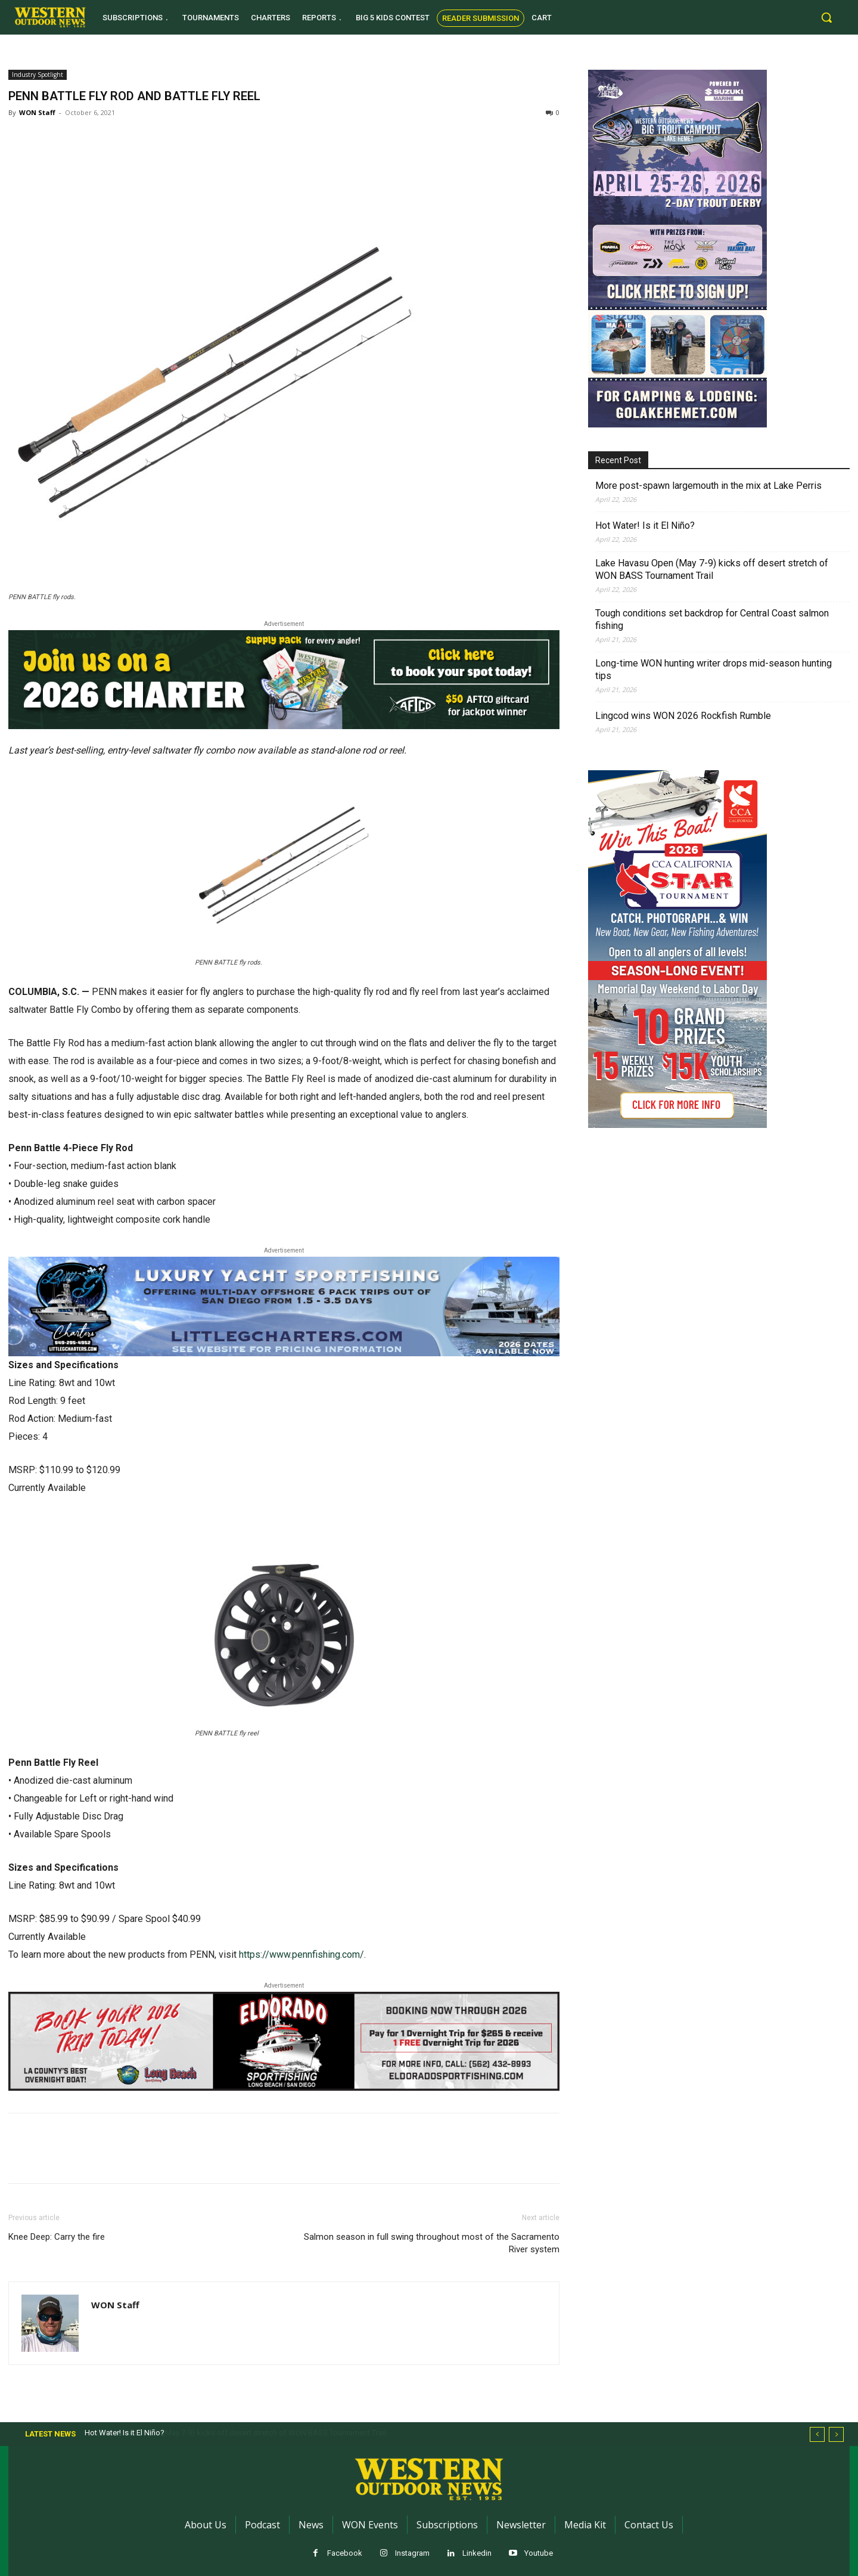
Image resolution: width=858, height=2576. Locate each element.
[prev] (817, 2434)
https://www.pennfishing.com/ (301, 1954)
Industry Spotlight (37, 74)
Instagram (412, 2553)
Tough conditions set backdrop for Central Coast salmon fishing (712, 619)
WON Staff (37, 112)
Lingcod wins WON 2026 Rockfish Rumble (683, 715)
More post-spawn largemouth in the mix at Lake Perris (708, 485)
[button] (826, 17)
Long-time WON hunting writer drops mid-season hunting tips (713, 669)
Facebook (344, 2553)
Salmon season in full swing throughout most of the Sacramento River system (431, 2243)
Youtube (538, 2553)
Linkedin (477, 2553)
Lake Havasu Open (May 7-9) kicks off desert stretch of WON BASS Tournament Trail (711, 569)
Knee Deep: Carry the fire (56, 2236)
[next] (836, 2434)
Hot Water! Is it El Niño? (645, 525)
